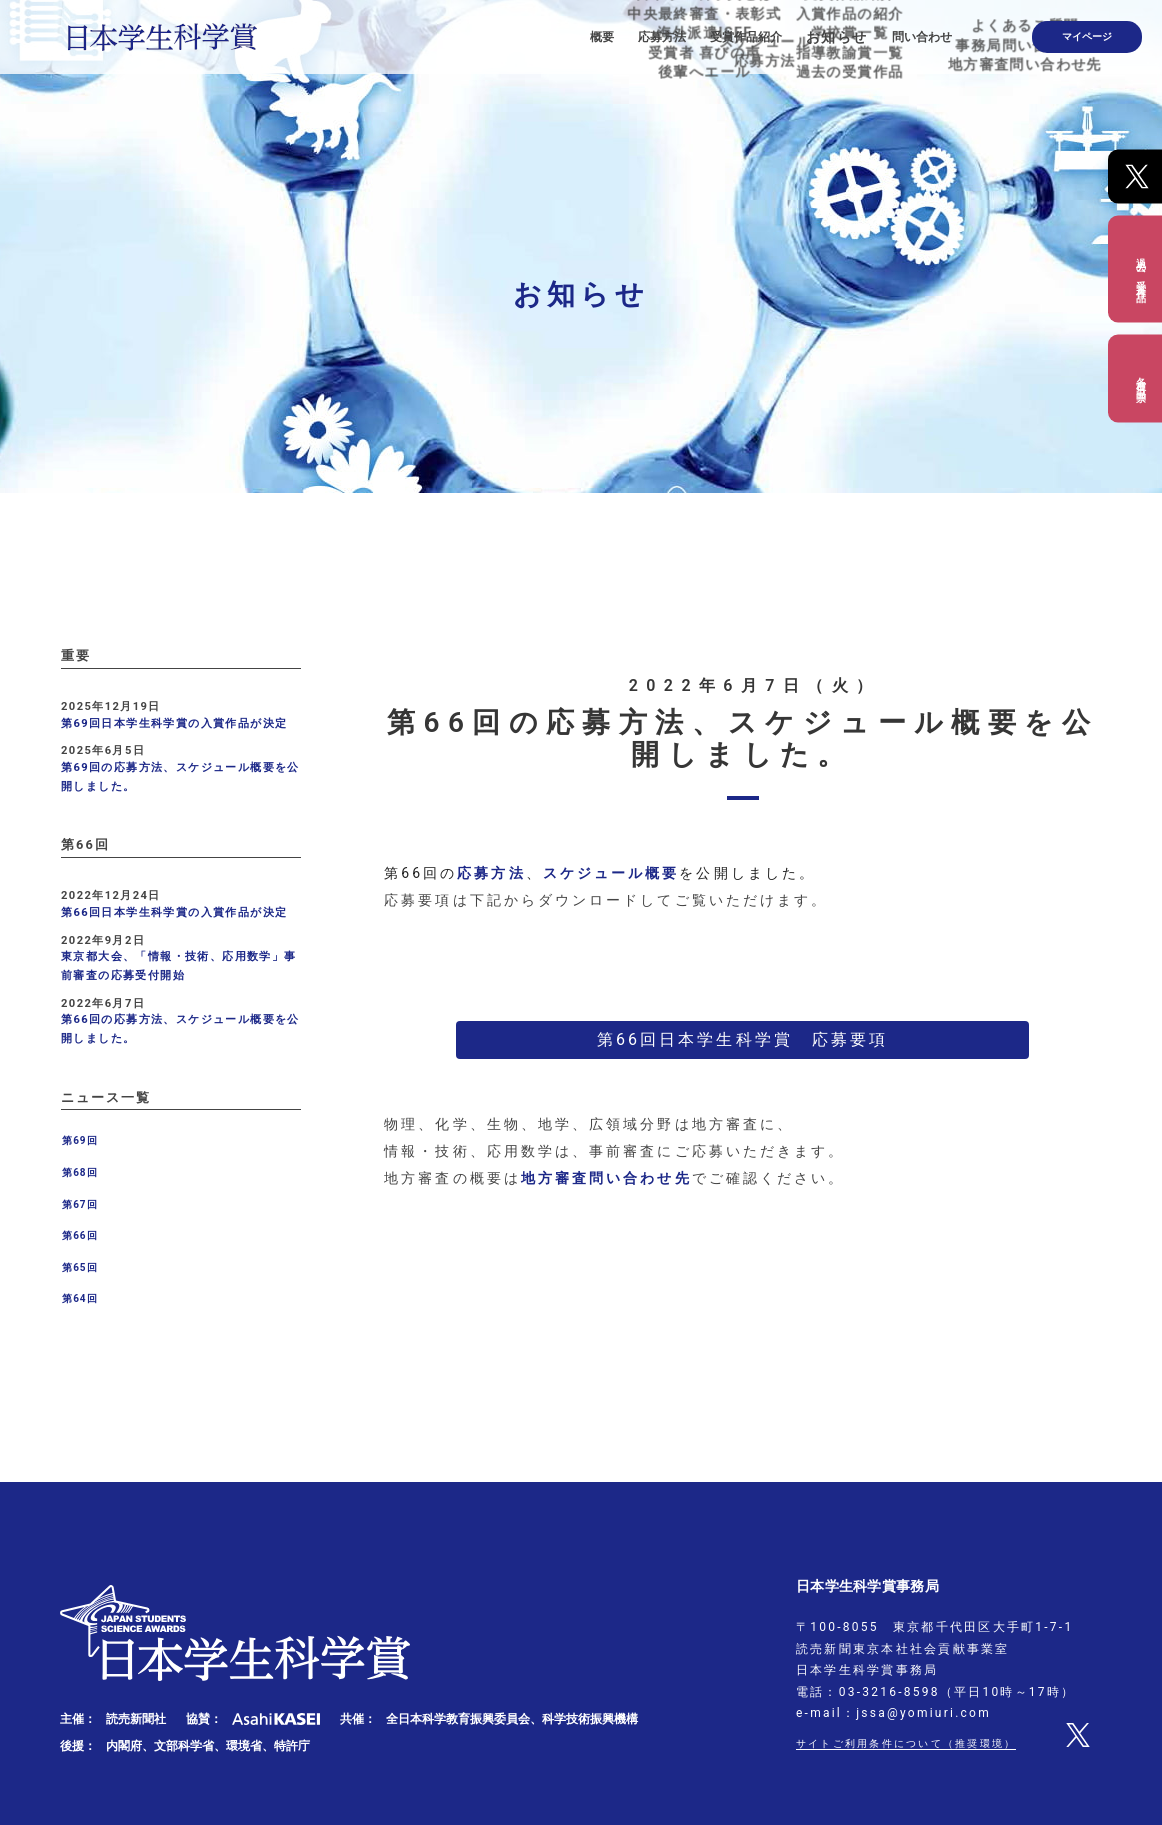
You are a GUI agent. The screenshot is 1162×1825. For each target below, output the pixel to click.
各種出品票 (1140, 378)
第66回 (79, 1235)
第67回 (79, 1204)
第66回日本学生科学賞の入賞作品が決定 (174, 912)
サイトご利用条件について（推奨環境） (924, 1743)
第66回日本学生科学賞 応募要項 (742, 1039)
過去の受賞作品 (1140, 268)
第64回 (79, 1298)
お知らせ (878, 30)
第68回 (79, 1172)
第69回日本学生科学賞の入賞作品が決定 (174, 723)
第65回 (79, 1267)
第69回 (79, 1140)
